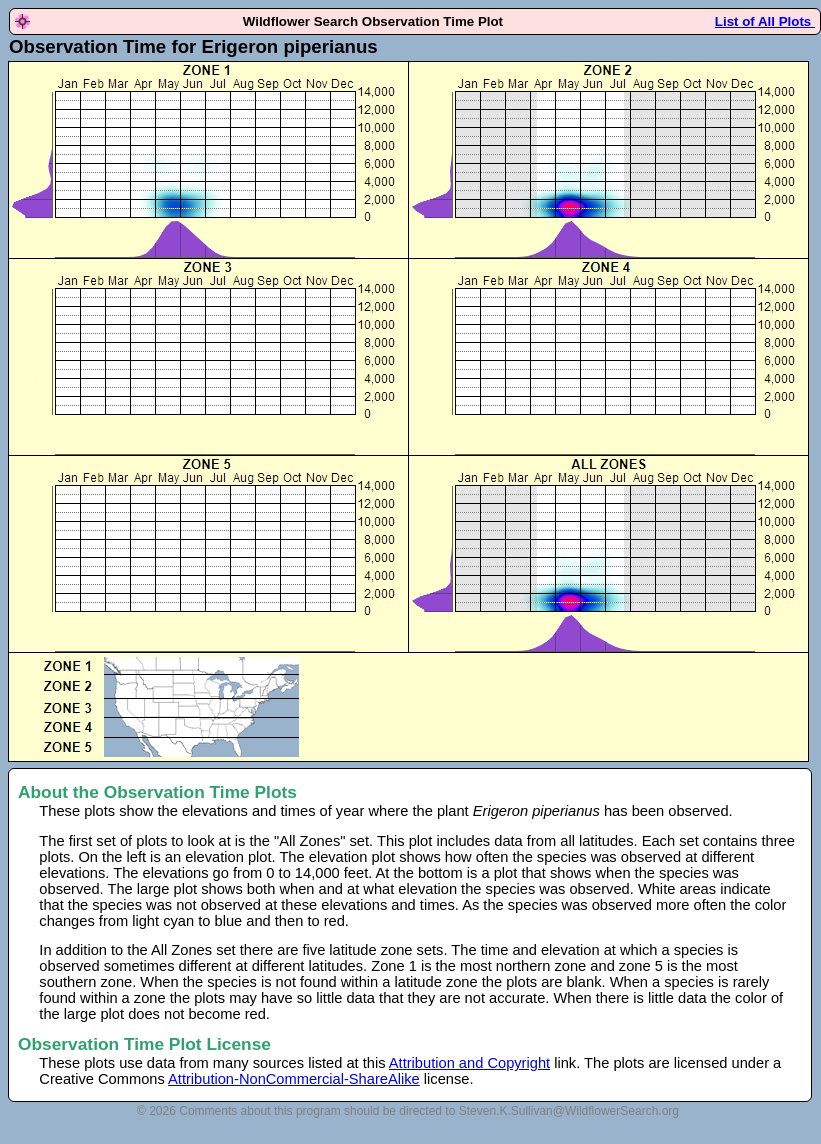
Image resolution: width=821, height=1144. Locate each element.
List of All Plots (765, 21)
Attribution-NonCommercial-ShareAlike (294, 1079)
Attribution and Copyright (469, 1063)
